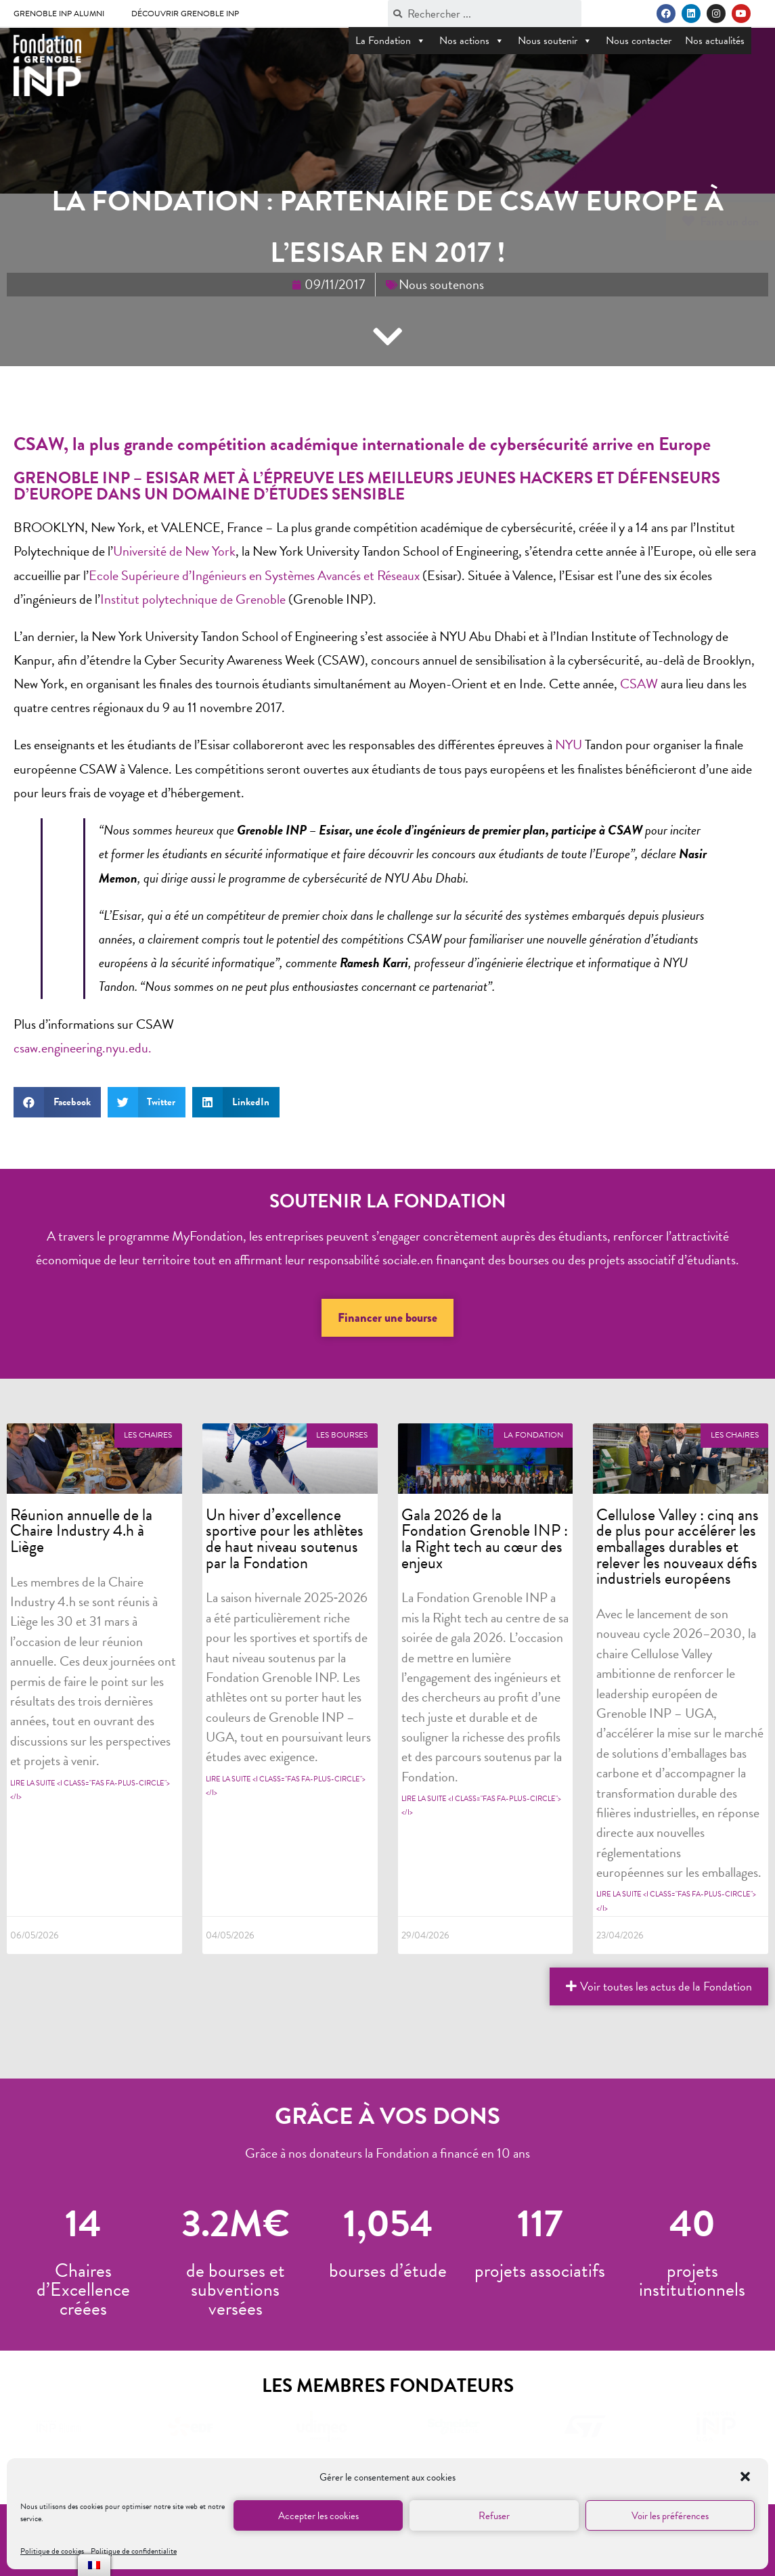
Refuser (494, 2515)
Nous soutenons (441, 284)
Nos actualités (715, 40)
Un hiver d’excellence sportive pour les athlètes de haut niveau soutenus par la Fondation (284, 1539)
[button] (746, 2478)
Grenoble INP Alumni (59, 13)
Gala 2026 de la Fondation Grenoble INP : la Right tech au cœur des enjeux (484, 1539)
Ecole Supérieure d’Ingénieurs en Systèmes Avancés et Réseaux (254, 575)
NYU (568, 744)
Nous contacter (638, 40)
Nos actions (471, 40)
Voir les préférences (670, 2515)
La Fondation (390, 40)
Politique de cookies (52, 2551)
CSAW (639, 683)
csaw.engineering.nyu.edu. (83, 1048)
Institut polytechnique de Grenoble (194, 599)
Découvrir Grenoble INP (185, 13)
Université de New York (174, 551)
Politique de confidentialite (134, 2551)
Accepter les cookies (318, 2515)
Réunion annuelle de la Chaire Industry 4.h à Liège (81, 1531)
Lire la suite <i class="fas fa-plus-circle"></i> (90, 1789)
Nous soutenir (555, 40)
